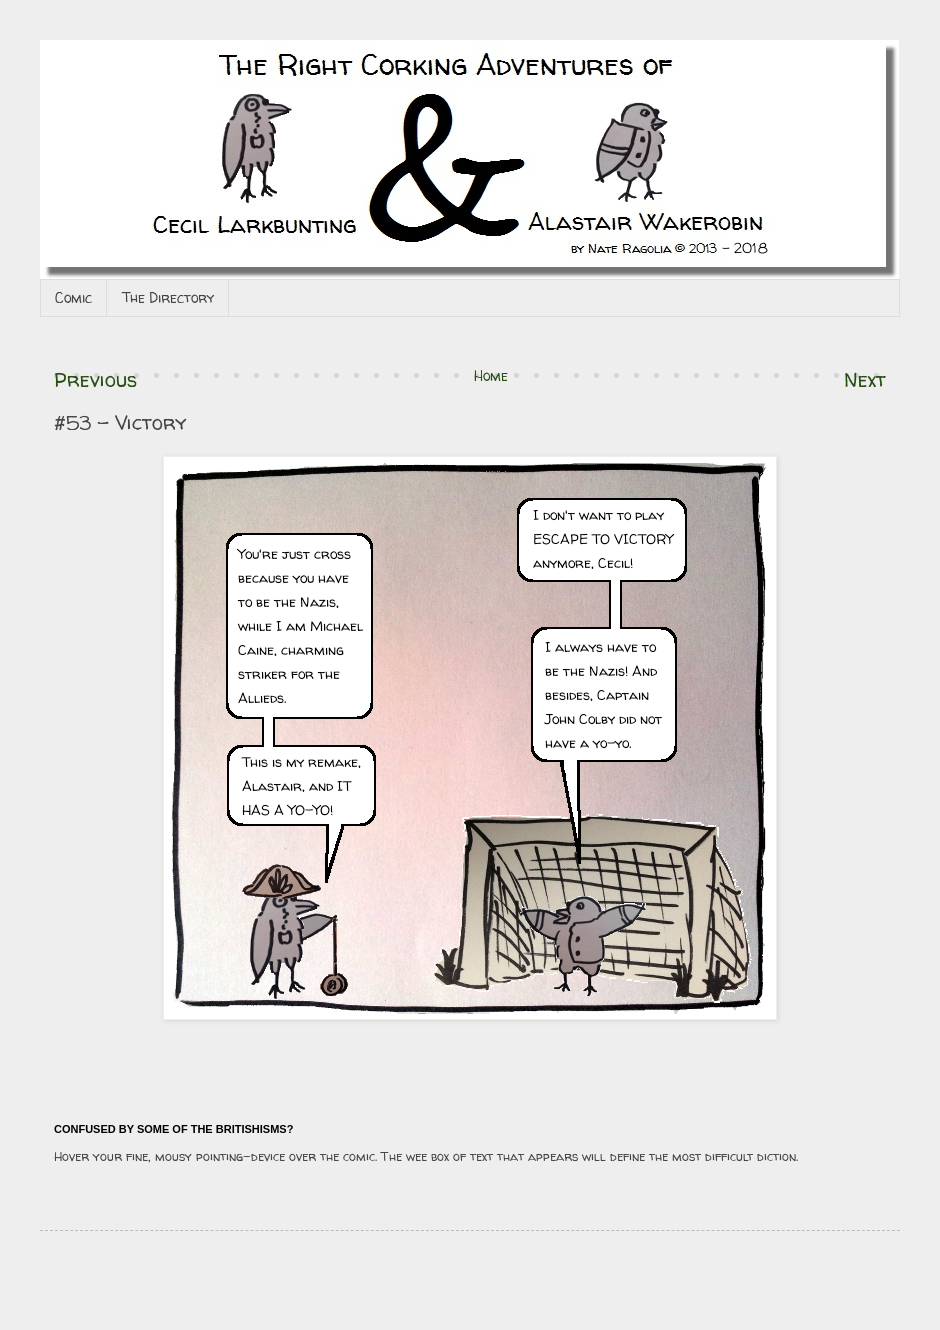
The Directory (168, 297)
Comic (73, 297)
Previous (95, 379)
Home (491, 375)
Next (865, 379)
